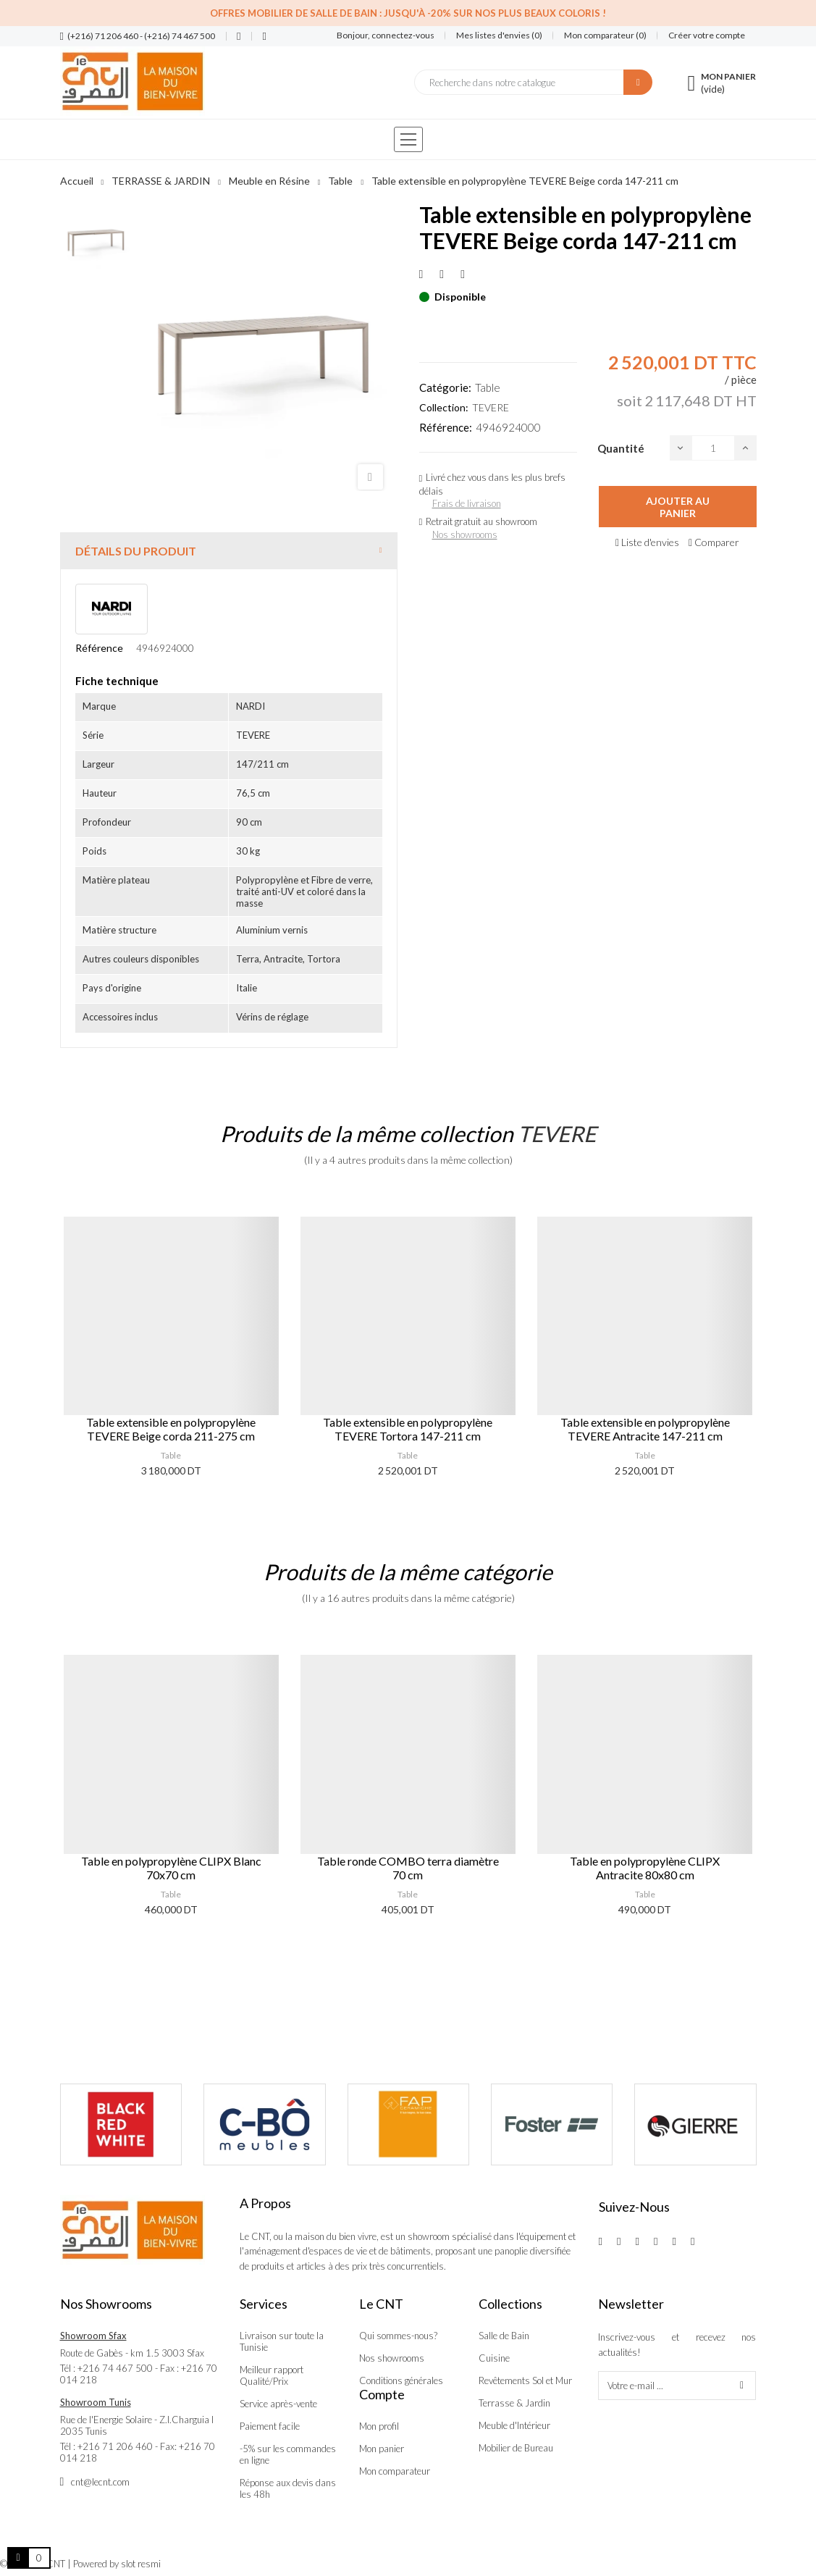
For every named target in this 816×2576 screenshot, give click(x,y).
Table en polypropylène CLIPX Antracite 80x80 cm (645, 1867)
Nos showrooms (464, 534)
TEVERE (490, 407)
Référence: (445, 427)
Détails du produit (135, 551)
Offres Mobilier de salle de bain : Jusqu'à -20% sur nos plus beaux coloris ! (408, 13)
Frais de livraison (466, 503)
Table (487, 387)
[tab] (229, 551)
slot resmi (141, 2563)
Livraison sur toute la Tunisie (282, 2341)
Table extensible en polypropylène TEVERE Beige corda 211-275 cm (171, 1429)
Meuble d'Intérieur (514, 2425)
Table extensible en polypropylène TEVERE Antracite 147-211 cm (645, 1429)
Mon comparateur (394, 2471)
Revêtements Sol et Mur (525, 2380)
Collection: (443, 407)
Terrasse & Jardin (514, 2403)
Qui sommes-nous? (398, 2335)
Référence (99, 648)
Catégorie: (445, 387)
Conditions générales (401, 2380)
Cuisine (494, 2358)
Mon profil (379, 2426)
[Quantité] (713, 448)
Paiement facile (270, 2426)
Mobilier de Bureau (516, 2448)
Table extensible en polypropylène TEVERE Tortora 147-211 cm (407, 1429)
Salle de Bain (504, 2335)
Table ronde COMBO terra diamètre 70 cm (408, 1867)
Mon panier (381, 2448)
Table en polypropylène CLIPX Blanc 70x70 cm (171, 1867)
